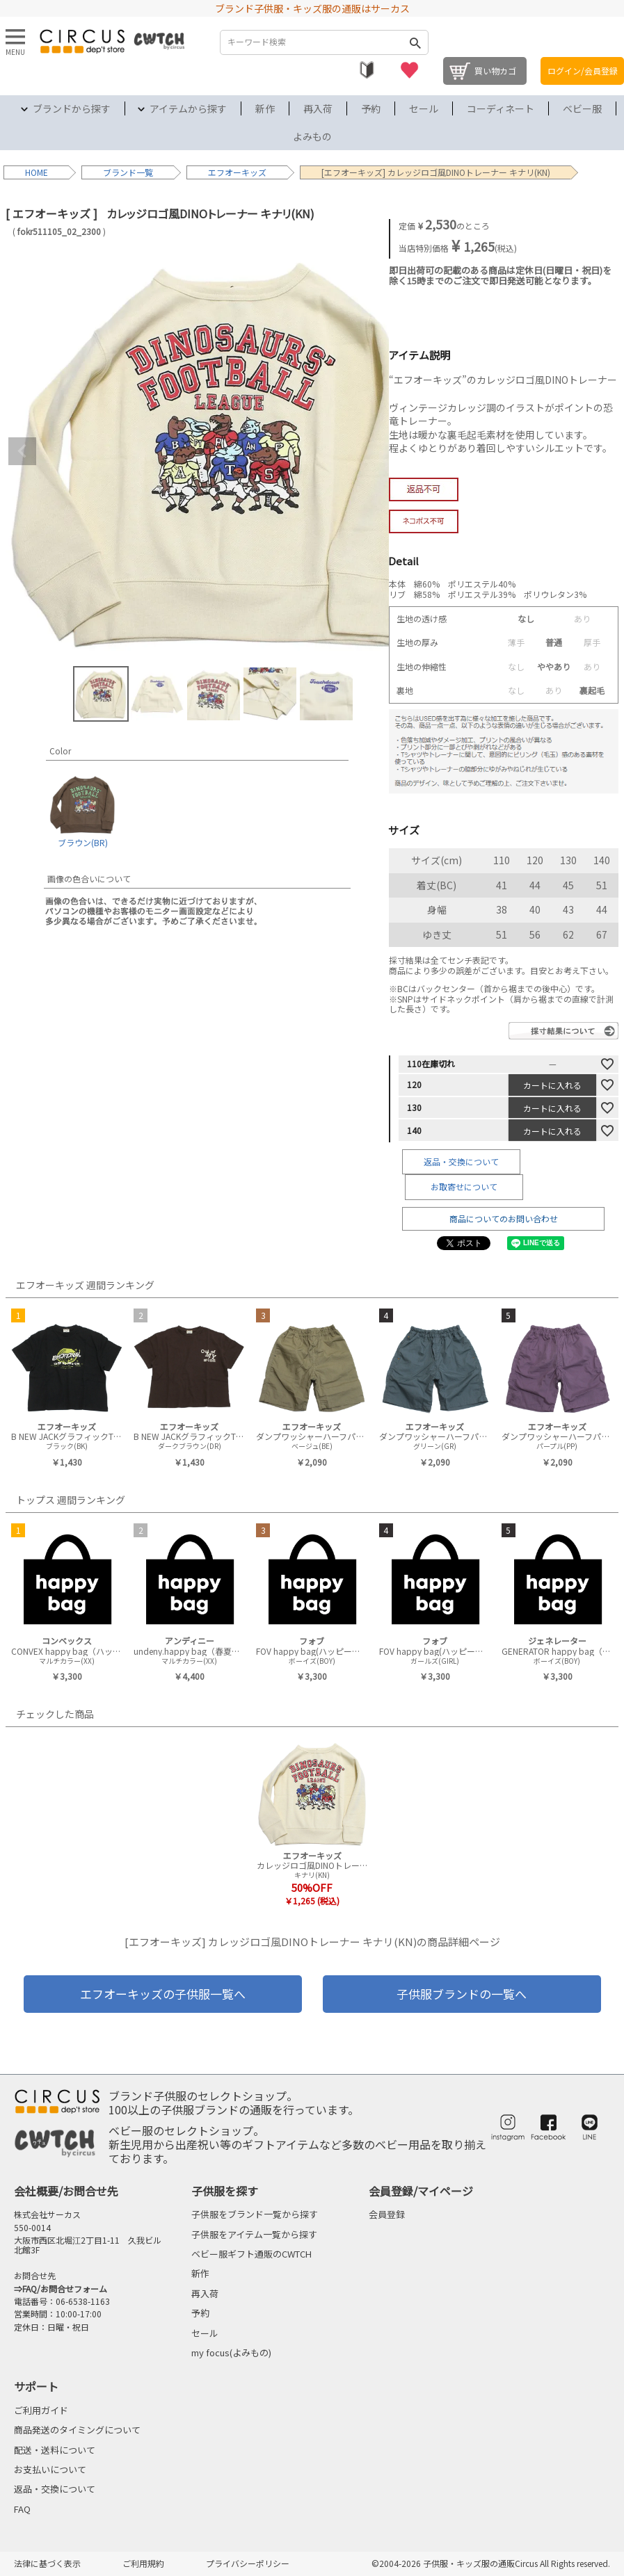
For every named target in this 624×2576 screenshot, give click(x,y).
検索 (415, 42)
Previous (22, 451)
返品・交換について (461, 1161)
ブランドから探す (72, 108)
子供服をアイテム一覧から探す (254, 2234)
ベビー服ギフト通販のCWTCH (251, 2253)
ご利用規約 (143, 2563)
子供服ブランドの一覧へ (462, 1993)
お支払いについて (50, 2469)
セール (423, 108)
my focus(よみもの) (231, 2352)
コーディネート (500, 108)
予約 (371, 108)
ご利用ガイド (41, 2410)
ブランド (119, 172)
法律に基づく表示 (47, 2563)
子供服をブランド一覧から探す (254, 2214)
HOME (36, 172)
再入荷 (318, 108)
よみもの (312, 136)
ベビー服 (582, 108)
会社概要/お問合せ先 (66, 2191)
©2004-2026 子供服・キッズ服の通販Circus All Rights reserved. (490, 2563)
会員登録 (387, 2214)
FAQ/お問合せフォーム (64, 2288)
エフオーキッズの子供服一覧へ (163, 1993)
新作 (265, 108)
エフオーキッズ (237, 172)
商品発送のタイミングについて (77, 2429)
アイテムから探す (188, 108)
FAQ (22, 2509)
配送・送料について (54, 2449)
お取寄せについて (464, 1186)
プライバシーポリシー (247, 2563)
